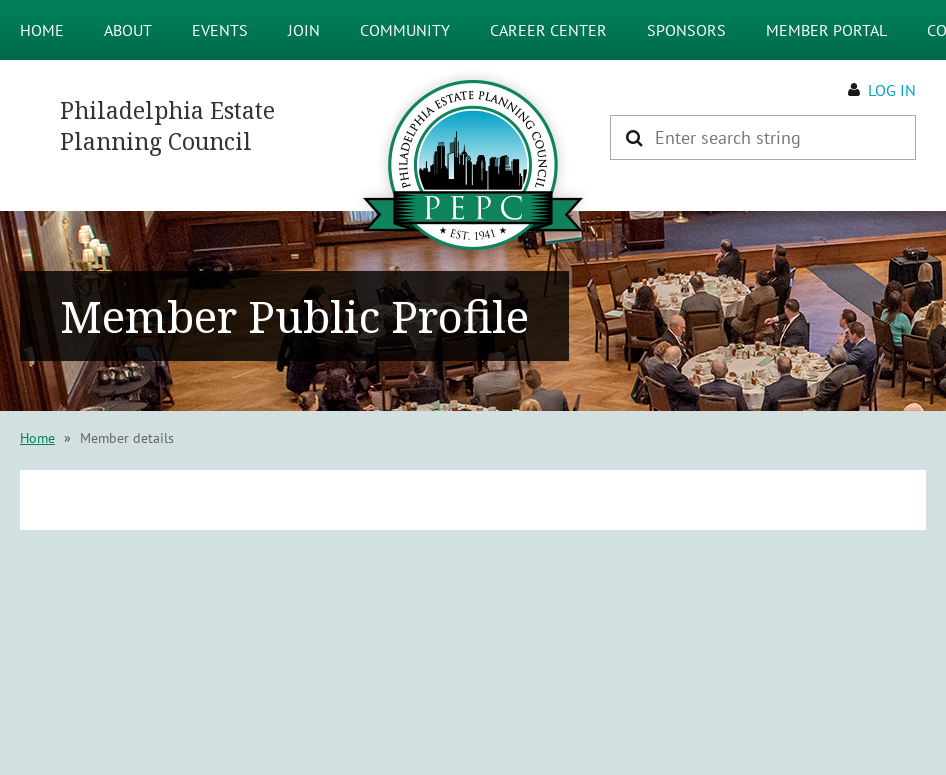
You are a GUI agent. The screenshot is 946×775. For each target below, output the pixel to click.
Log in (892, 90)
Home (37, 438)
